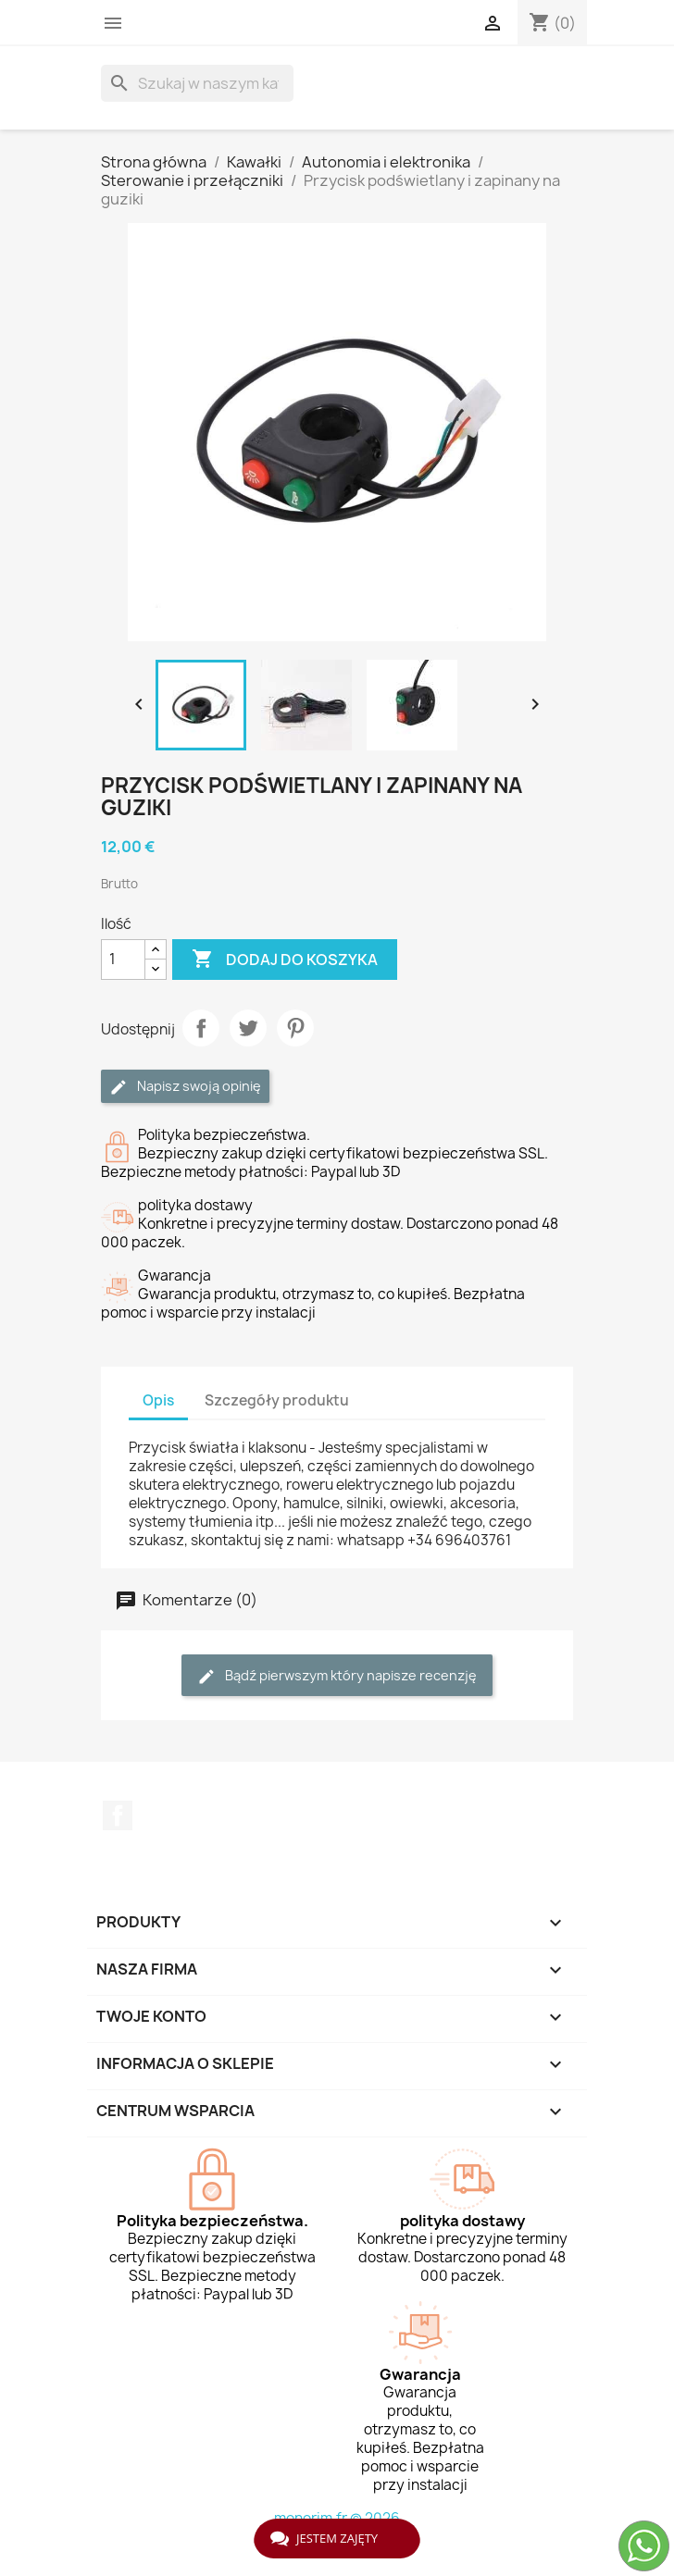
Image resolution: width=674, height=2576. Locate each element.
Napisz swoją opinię (185, 1086)
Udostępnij (200, 1027)
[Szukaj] (197, 83)
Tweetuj (248, 1027)
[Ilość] (123, 959)
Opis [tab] (158, 1400)
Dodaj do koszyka (285, 959)
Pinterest (295, 1027)
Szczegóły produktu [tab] (277, 1400)
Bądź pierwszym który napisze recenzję (337, 1676)
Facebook (117, 1815)
